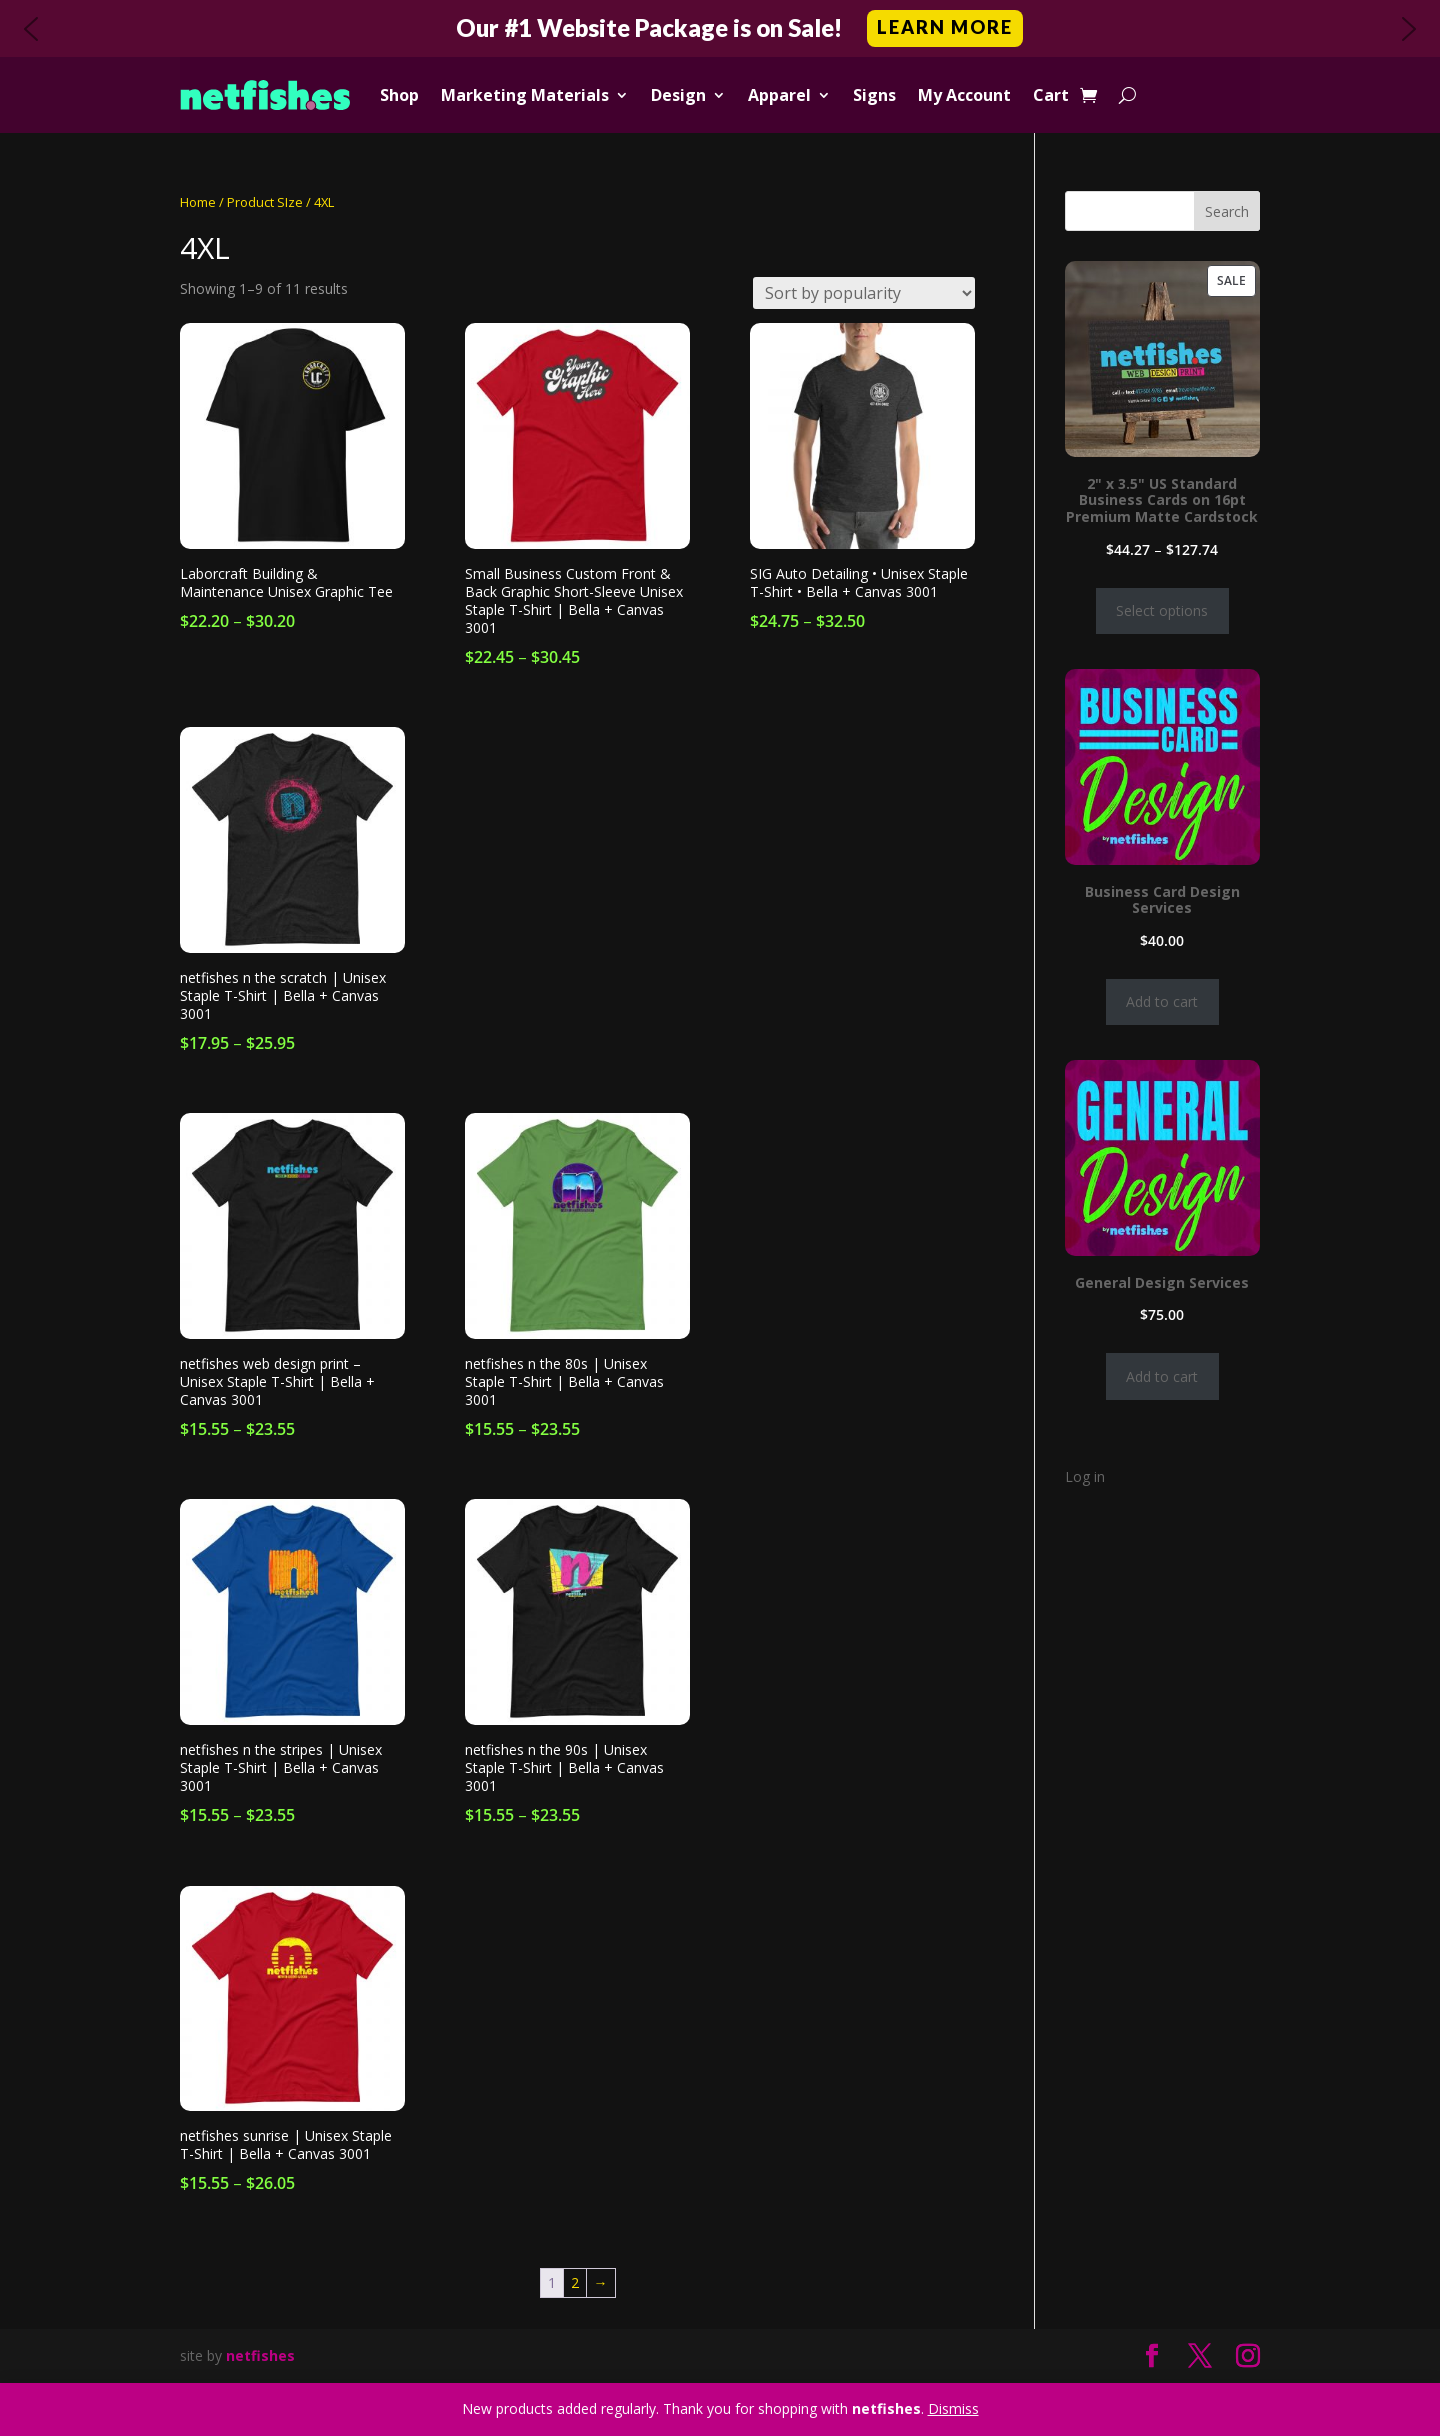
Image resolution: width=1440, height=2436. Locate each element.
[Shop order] (864, 293)
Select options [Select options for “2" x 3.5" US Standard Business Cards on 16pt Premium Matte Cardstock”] (1162, 610)
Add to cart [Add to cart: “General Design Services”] (1162, 1376)
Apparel (779, 95)
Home (198, 202)
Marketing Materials (525, 95)
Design (678, 95)
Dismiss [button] (953, 2408)
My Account (964, 95)
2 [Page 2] (575, 2282)
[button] (720, 28)
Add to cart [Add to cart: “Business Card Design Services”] (1162, 1001)
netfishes (260, 2355)
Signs (874, 95)
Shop (399, 95)
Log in (1085, 1476)
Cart (1051, 95)
